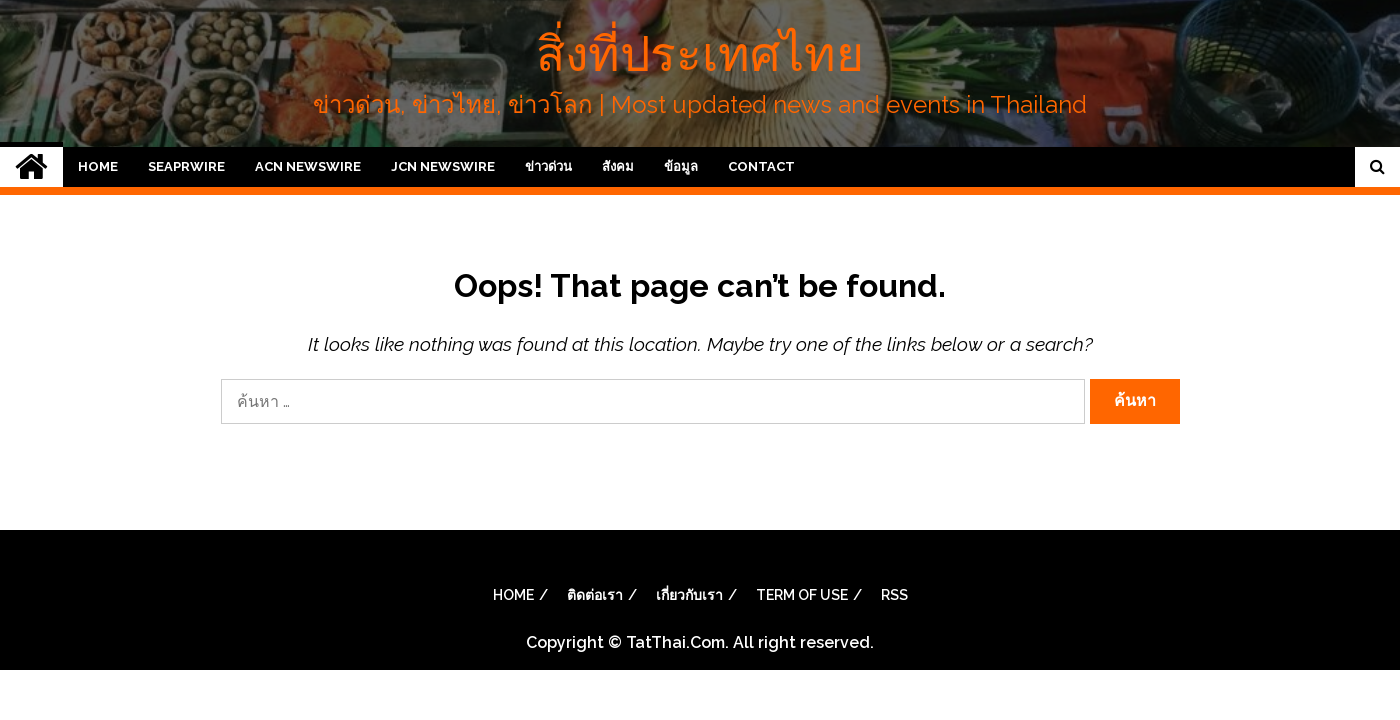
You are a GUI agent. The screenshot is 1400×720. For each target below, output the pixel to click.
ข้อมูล (681, 166)
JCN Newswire (443, 166)
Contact (761, 166)
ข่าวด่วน (548, 166)
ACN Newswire (308, 166)
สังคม (618, 166)
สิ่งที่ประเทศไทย (700, 54)
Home (98, 166)
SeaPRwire (186, 166)
